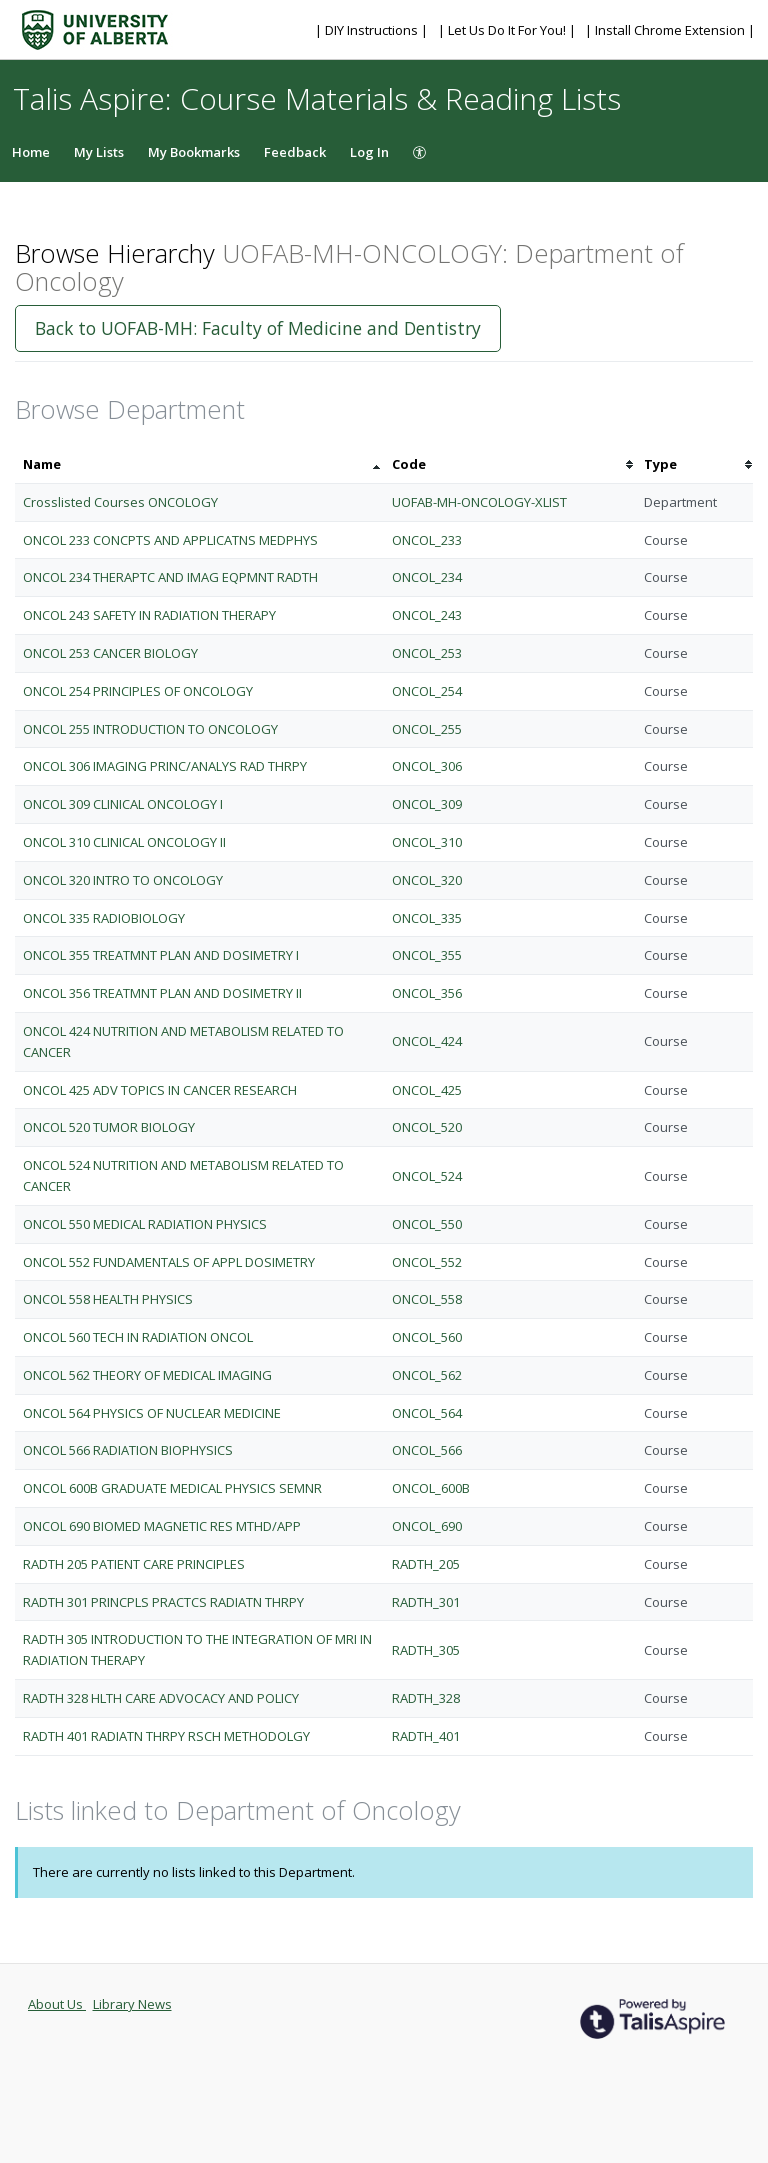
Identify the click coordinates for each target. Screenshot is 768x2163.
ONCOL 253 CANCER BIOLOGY (110, 653)
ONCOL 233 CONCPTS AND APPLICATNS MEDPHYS (170, 540)
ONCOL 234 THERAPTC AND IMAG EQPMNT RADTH (170, 577)
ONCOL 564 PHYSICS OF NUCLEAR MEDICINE (152, 1413)
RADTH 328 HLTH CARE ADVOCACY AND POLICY (161, 1698)
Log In (369, 152)
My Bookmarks (194, 152)
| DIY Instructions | (373, 30)
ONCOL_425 (427, 1090)
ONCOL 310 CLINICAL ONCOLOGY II (124, 842)
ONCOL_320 (427, 880)
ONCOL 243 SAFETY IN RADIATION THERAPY (149, 615)
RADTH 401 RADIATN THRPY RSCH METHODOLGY (166, 1736)
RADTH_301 (426, 1602)
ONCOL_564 (427, 1413)
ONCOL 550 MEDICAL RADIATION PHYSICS (145, 1224)
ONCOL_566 (427, 1450)
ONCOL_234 (427, 577)
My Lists (99, 152)
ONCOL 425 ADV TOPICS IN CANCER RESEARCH (160, 1090)
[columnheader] (199, 464)
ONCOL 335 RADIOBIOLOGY (104, 918)
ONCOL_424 (427, 1041)
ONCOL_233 (427, 540)
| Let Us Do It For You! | (508, 30)
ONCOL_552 (427, 1262)
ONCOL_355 (427, 955)
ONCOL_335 (427, 918)
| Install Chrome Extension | (670, 30)
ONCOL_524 (427, 1176)
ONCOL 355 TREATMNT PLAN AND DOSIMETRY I (161, 955)
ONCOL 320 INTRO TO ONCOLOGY (123, 880)
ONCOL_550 (427, 1224)
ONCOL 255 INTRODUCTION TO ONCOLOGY (150, 729)
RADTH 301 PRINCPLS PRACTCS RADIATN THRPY (163, 1602)
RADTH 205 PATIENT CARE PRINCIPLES (134, 1564)
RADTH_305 (426, 1650)
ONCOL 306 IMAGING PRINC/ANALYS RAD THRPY (165, 766)
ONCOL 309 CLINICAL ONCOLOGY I (123, 804)
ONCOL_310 (427, 842)
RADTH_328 (426, 1698)
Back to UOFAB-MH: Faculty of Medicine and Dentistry (258, 328)
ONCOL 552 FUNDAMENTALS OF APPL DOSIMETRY (169, 1262)
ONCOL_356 (427, 993)
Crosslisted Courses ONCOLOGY (120, 502)
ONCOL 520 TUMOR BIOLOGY (109, 1127)
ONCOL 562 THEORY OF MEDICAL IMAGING (147, 1375)
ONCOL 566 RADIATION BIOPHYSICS (128, 1450)
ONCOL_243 (427, 615)
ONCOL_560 (427, 1337)
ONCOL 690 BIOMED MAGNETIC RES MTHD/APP (162, 1526)
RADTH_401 (426, 1736)
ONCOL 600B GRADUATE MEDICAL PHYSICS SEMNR (172, 1488)
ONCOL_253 (427, 653)
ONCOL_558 (427, 1299)
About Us (57, 2004)
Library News (132, 2004)
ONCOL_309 (427, 804)
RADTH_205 (426, 1564)
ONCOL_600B (431, 1488)
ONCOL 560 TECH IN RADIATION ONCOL (138, 1337)
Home (31, 152)
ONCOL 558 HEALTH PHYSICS (108, 1299)
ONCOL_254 (427, 691)
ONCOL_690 (427, 1526)
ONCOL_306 (427, 766)
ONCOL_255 (427, 729)
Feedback (295, 152)
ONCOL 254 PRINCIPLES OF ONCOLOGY (138, 691)
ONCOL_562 (427, 1375)
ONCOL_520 (427, 1127)
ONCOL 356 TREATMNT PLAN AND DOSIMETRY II (162, 993)
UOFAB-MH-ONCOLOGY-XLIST (479, 502)
